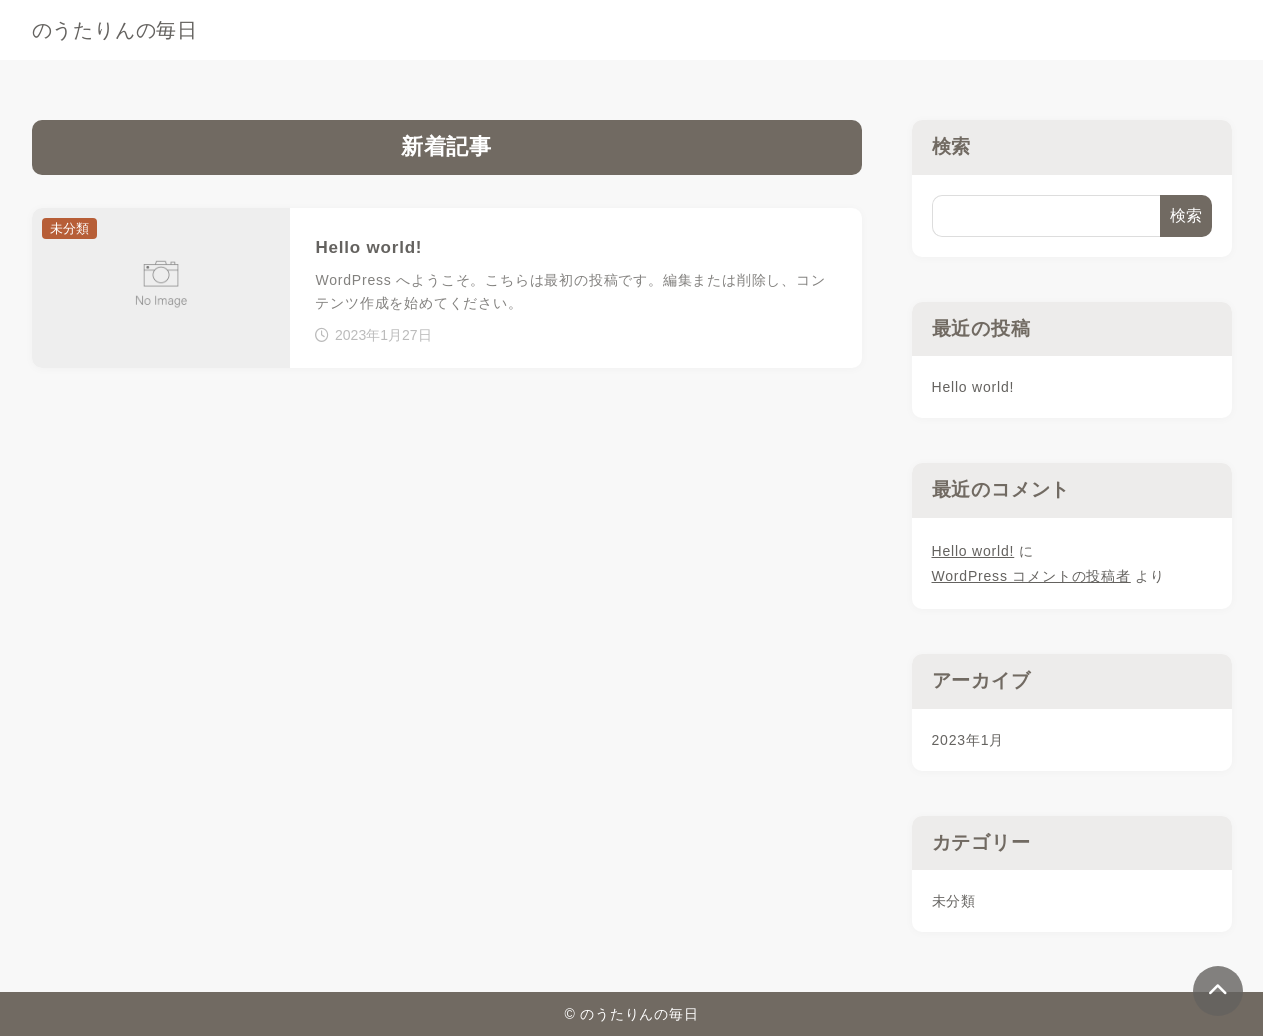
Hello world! (973, 387)
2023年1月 (968, 740)
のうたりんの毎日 (115, 30)
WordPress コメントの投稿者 (1031, 576)
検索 (952, 146)
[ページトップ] (1218, 991)
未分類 (954, 901)
